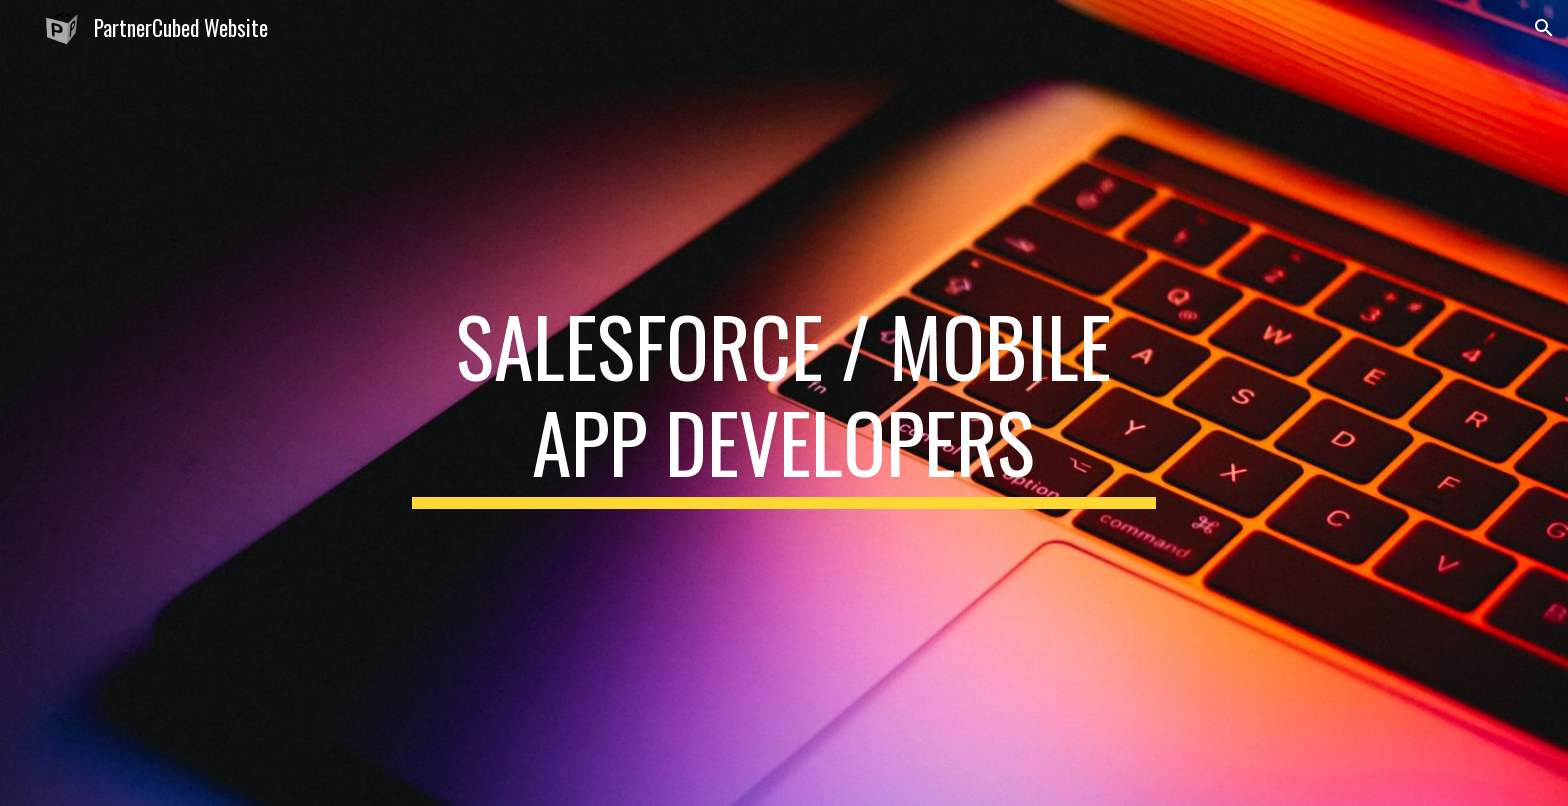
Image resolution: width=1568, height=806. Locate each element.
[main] (784, 403)
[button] (1544, 28)
